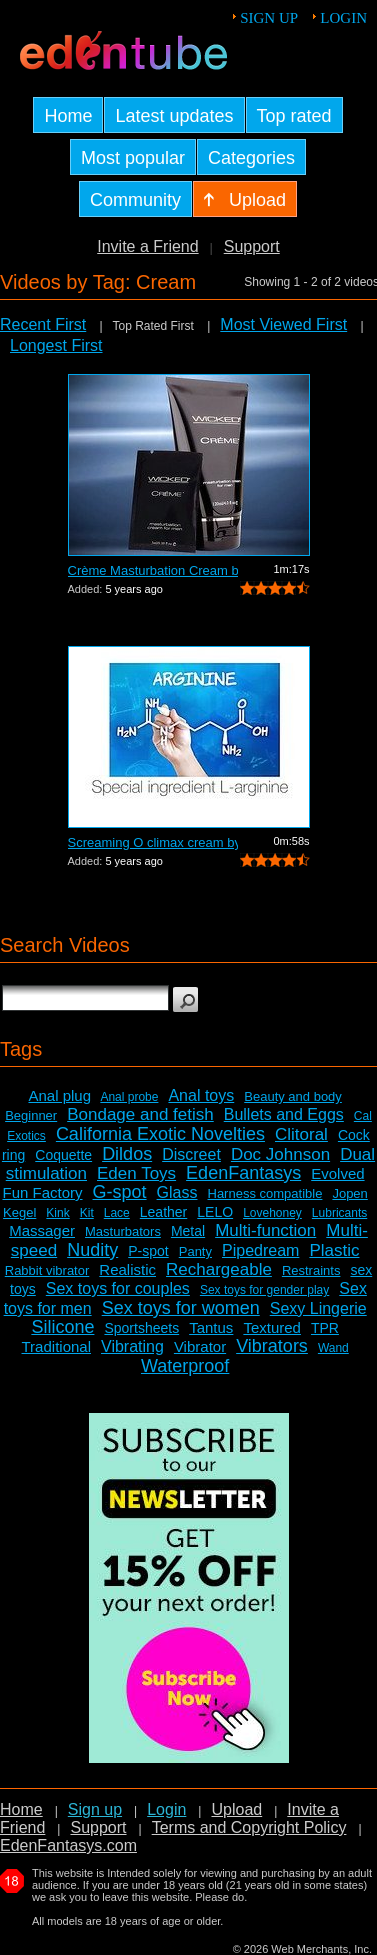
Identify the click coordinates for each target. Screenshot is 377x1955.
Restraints (311, 1270)
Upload (236, 1809)
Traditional (56, 1346)
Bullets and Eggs (284, 1114)
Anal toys (201, 1095)
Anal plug (59, 1095)
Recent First (43, 324)
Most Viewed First (283, 324)
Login (343, 18)
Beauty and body (293, 1096)
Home (21, 1809)
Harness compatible (265, 1193)
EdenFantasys (243, 1173)
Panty (195, 1251)
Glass (177, 1192)
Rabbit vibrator (47, 1270)
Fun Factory (42, 1192)
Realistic (127, 1269)
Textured (272, 1327)
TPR (325, 1328)
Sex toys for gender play (264, 1290)
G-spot (120, 1192)
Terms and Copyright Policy (249, 1827)
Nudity (92, 1250)
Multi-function (265, 1230)
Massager (42, 1230)
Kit (87, 1213)
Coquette (63, 1155)
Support (252, 246)
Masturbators (123, 1231)
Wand (333, 1348)
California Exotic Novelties (160, 1134)
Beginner (31, 1115)
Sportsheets (141, 1328)
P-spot (148, 1251)
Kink (57, 1213)
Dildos (127, 1154)
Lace (117, 1213)
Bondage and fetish (140, 1114)
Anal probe (129, 1097)
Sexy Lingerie (318, 1308)
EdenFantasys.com (68, 1845)
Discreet (191, 1154)
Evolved (337, 1173)
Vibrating (132, 1346)
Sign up (269, 18)
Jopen (349, 1193)
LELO (215, 1212)
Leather (163, 1212)
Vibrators (272, 1346)
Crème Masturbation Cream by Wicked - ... (153, 570)
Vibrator (200, 1346)
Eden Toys (136, 1173)
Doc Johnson (280, 1154)
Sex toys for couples (118, 1288)
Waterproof (185, 1366)
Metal (188, 1231)
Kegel (19, 1212)
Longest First (56, 345)
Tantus (211, 1327)
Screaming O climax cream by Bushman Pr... (153, 842)
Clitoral (301, 1134)
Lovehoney (272, 1213)
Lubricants (339, 1213)
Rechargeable (219, 1269)
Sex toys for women (181, 1308)
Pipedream (260, 1250)
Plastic (334, 1250)
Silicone (62, 1327)
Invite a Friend (147, 246)
